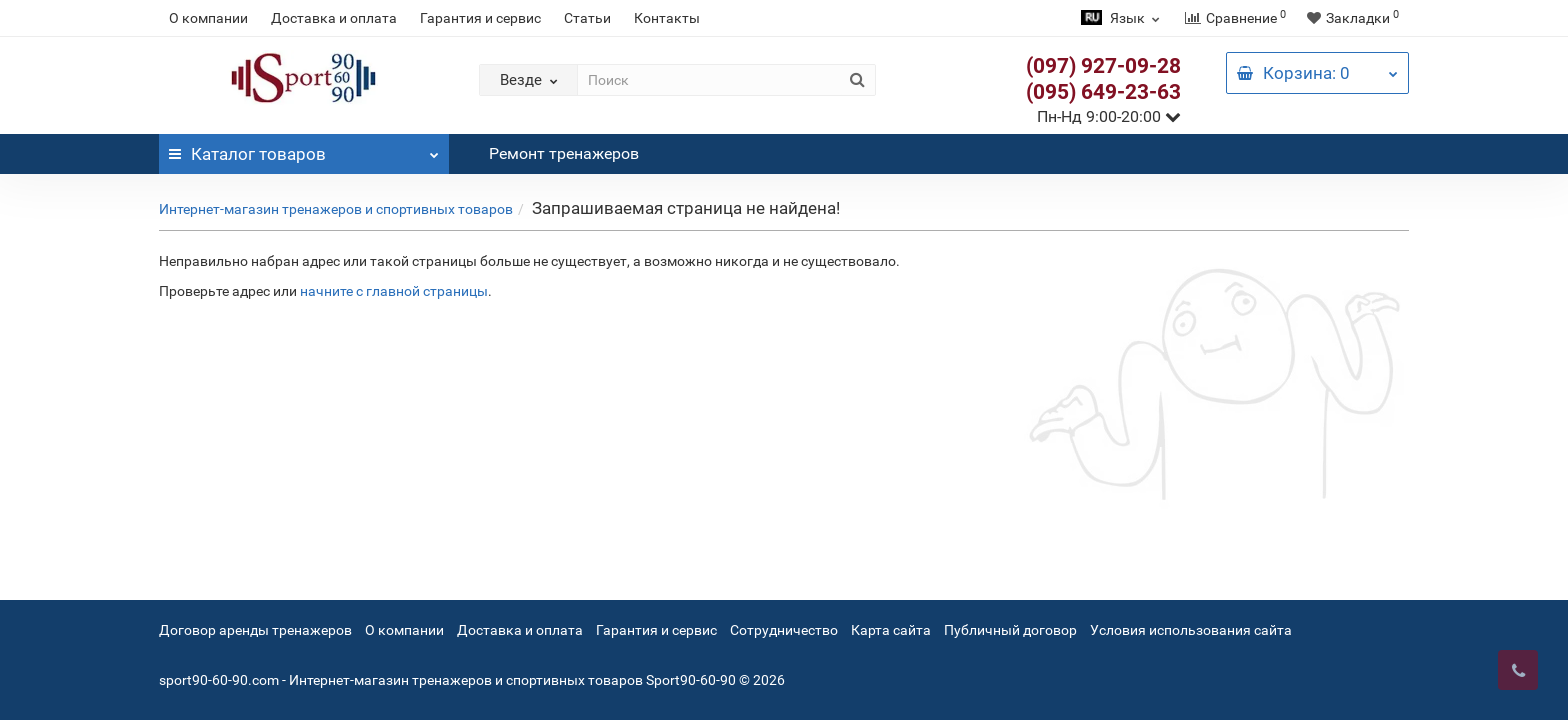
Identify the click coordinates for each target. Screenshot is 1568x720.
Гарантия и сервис (480, 18)
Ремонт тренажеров (564, 153)
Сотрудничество (784, 630)
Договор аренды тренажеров (255, 630)
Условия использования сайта (1191, 630)
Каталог (304, 149)
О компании (208, 18)
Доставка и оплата (334, 18)
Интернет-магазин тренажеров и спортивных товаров (336, 209)
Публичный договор (1010, 630)
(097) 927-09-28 (1103, 66)
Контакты (667, 18)
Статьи (587, 18)
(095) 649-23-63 (1103, 92)
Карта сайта (891, 630)
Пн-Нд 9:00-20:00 (1109, 116)
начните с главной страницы (394, 291)
